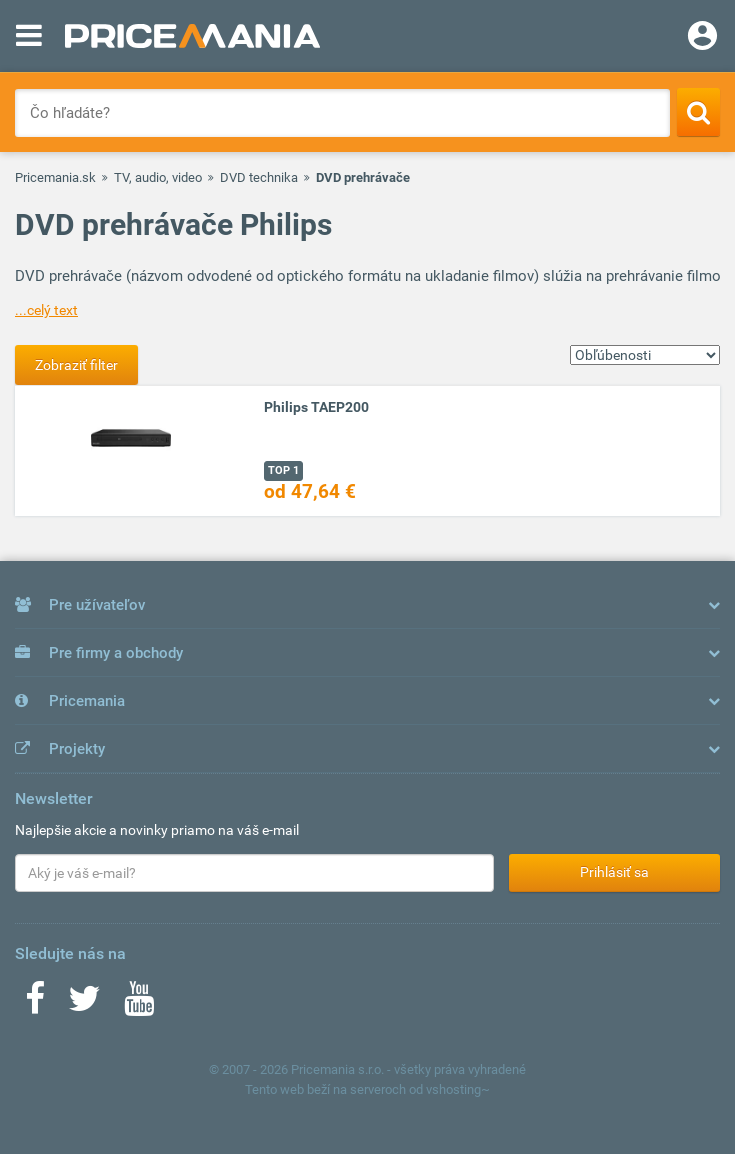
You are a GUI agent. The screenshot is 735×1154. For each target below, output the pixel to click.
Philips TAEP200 (316, 407)
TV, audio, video (158, 177)
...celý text (46, 310)
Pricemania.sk (55, 177)
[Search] (698, 112)
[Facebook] (35, 1005)
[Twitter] (84, 1005)
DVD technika (259, 177)
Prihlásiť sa (614, 872)
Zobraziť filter (76, 365)
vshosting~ (458, 1089)
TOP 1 (283, 470)
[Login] (702, 38)
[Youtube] (139, 1005)
